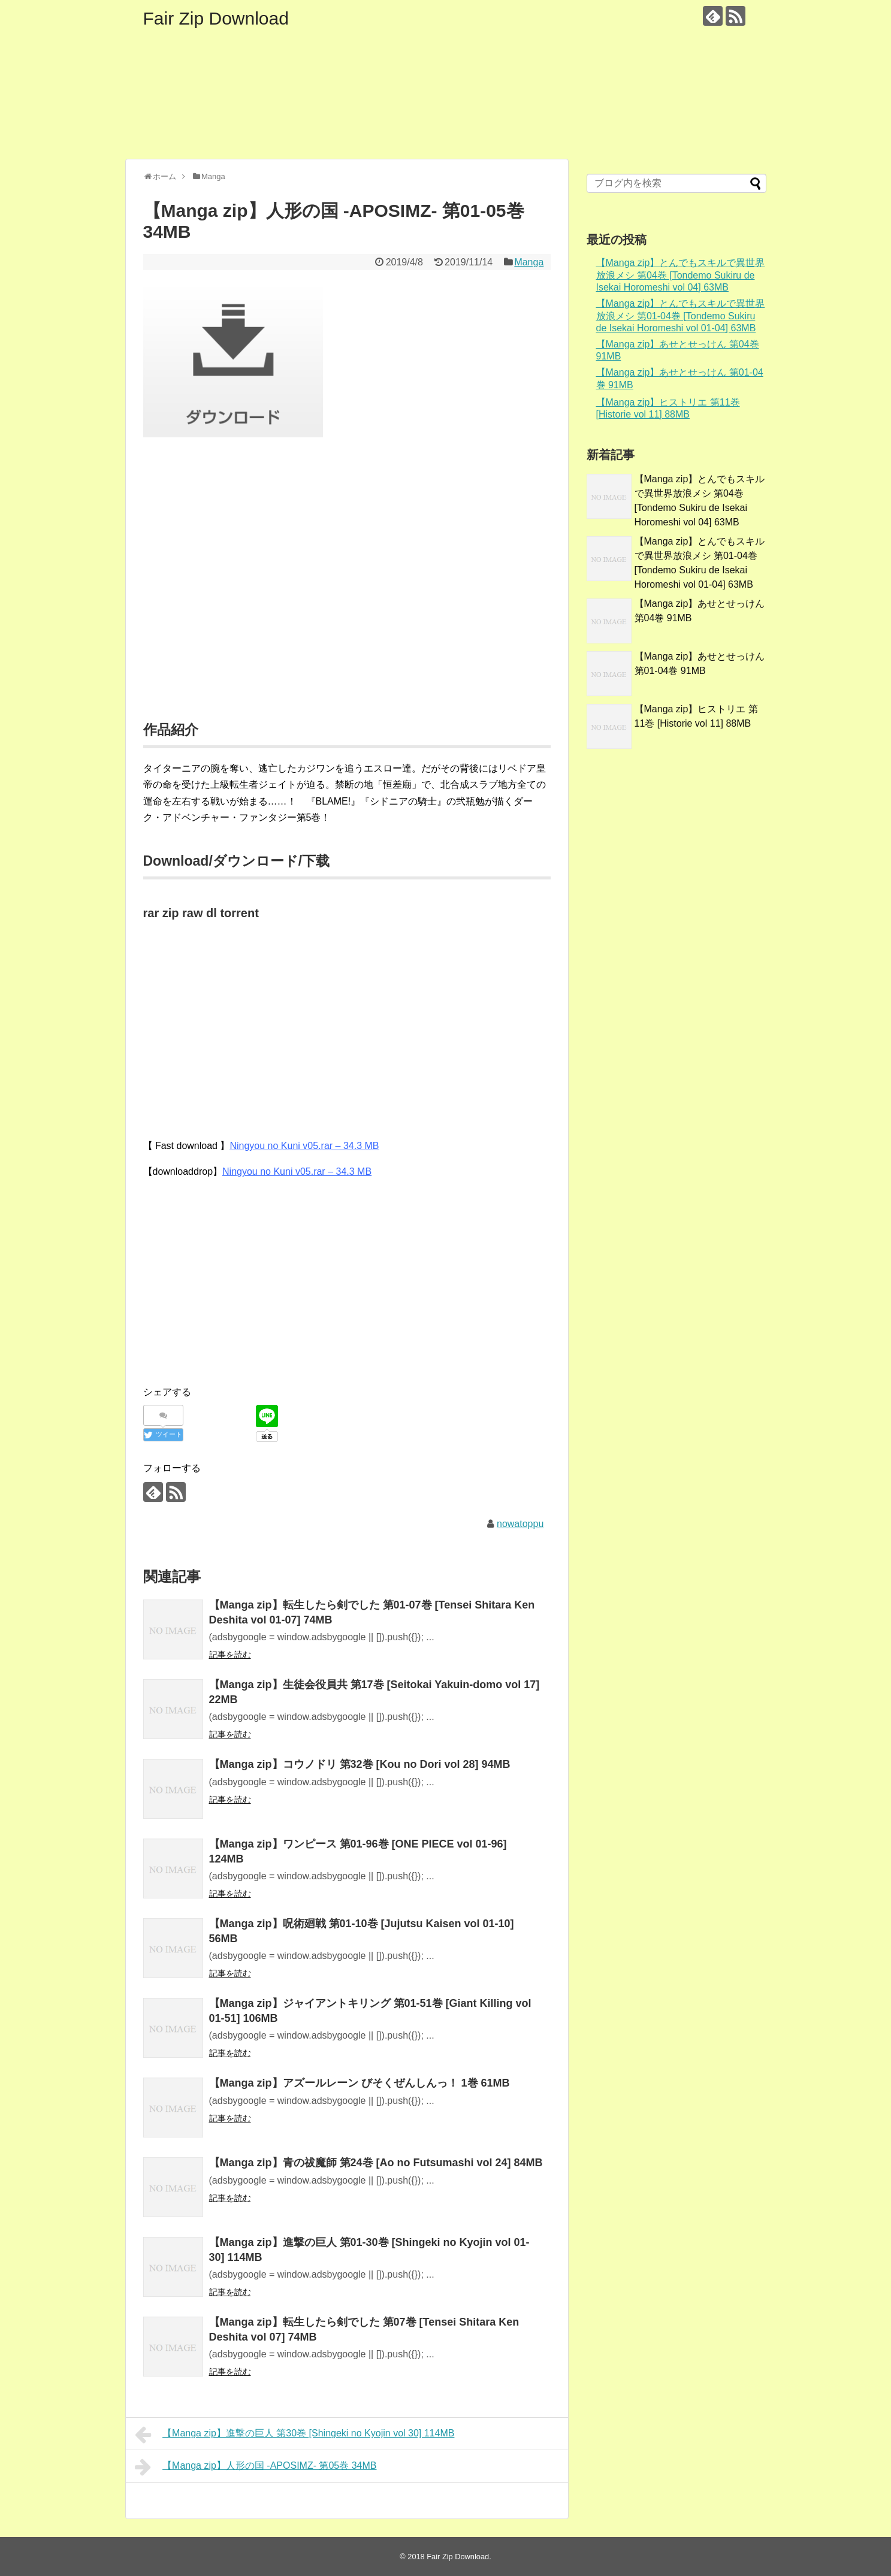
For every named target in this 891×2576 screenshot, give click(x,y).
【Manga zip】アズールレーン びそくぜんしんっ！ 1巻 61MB (359, 2083)
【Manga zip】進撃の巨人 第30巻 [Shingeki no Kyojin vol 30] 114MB (295, 2434)
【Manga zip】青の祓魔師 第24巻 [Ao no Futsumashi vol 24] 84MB (376, 2163)
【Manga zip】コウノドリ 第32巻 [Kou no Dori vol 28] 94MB (360, 1764)
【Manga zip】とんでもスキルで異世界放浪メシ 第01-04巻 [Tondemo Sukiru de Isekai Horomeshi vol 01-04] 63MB (680, 315)
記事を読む (230, 1654)
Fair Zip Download (216, 18)
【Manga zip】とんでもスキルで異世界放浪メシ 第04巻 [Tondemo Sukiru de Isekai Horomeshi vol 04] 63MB (680, 275)
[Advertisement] (347, 594)
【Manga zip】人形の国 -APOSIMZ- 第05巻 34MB (256, 2467)
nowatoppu (520, 1524)
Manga (528, 262)
